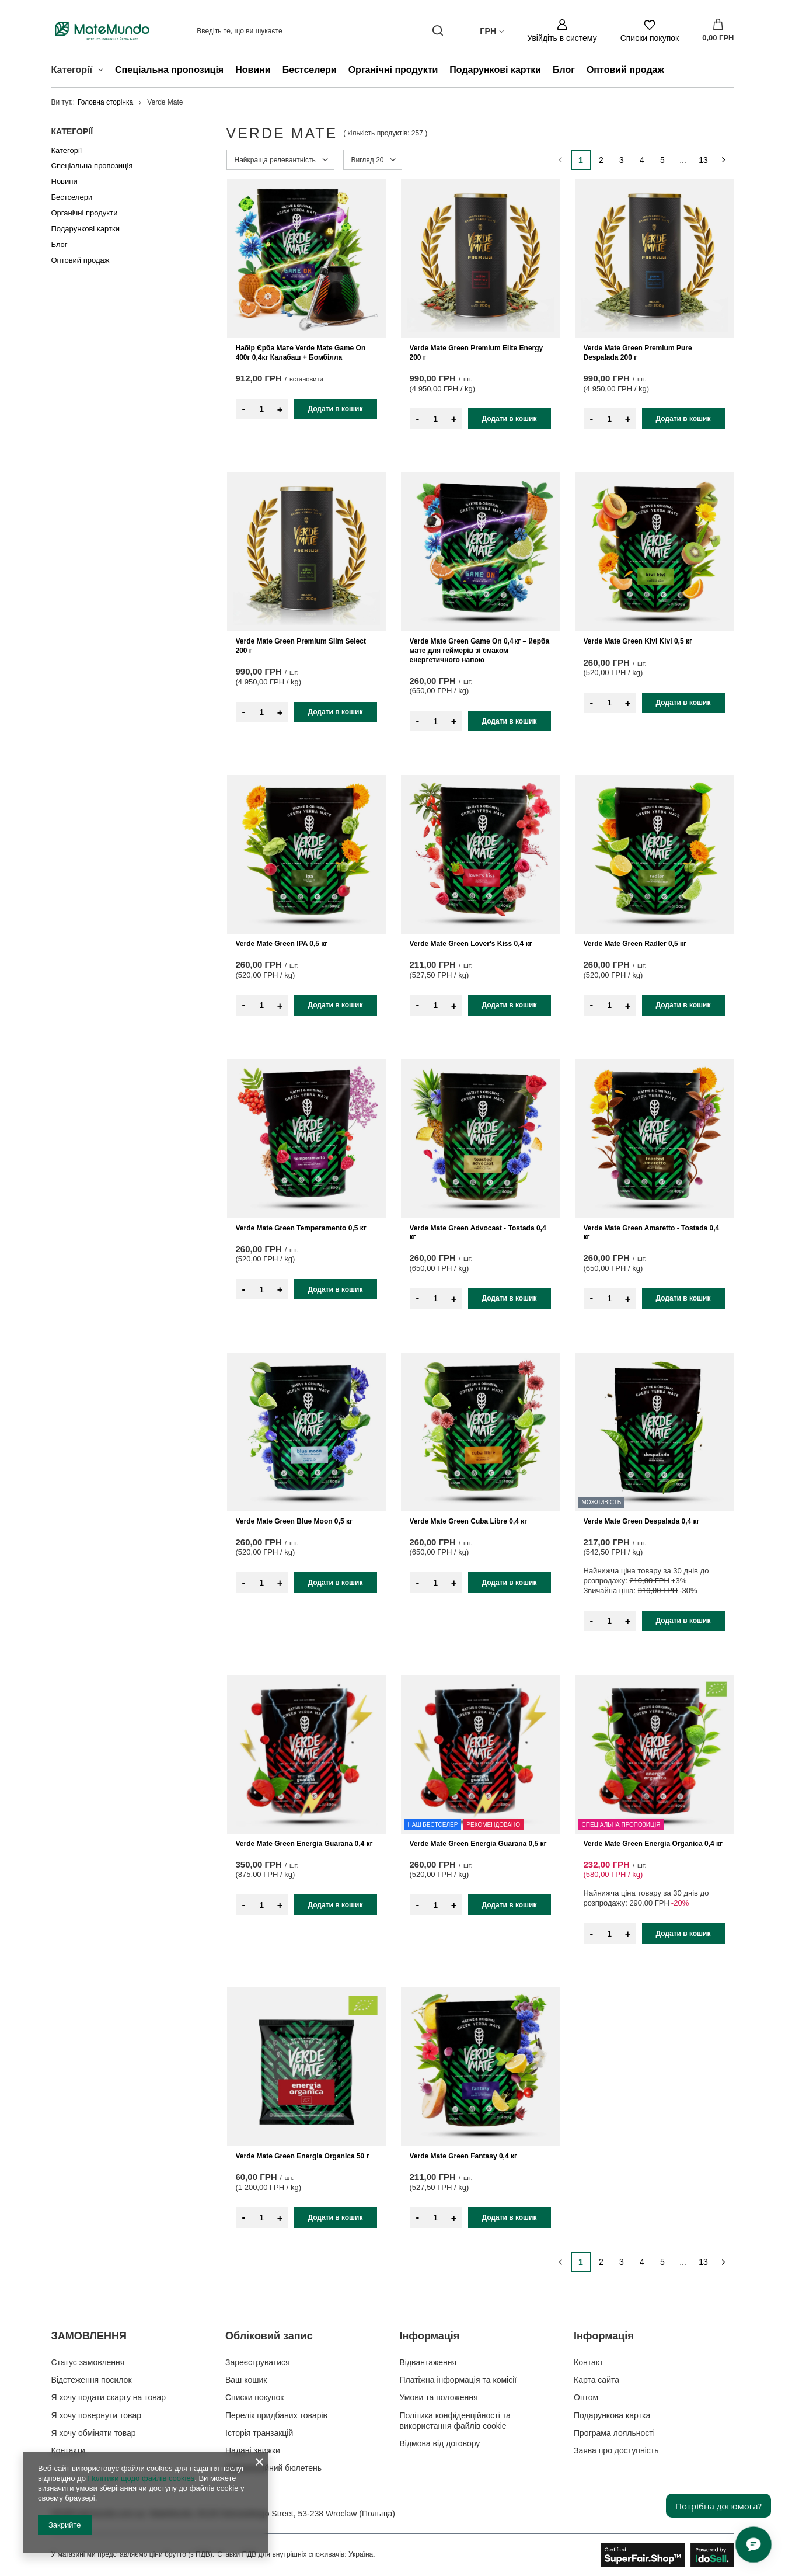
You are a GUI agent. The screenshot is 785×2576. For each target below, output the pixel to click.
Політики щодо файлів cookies (141, 2478)
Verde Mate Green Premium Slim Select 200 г (301, 646)
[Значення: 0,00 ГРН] (718, 31)
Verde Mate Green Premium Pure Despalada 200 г (638, 352)
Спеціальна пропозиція (169, 70)
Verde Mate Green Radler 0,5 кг (635, 944)
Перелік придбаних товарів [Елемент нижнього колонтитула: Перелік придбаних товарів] (276, 2415)
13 (703, 160)
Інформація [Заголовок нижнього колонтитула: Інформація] (430, 2336)
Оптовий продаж (625, 70)
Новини (253, 70)
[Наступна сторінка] (724, 160)
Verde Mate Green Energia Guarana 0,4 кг (304, 1844)
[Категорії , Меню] (103, 71)
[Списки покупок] (649, 30)
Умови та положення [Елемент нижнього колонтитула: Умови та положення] (439, 2397)
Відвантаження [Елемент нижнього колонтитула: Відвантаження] (428, 2362)
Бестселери (309, 70)
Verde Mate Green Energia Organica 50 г (302, 2156)
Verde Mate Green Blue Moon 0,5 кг (294, 1521)
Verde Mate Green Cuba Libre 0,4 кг (469, 1521)
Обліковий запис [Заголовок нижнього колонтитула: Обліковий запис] (269, 2336)
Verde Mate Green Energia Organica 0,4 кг (653, 1844)
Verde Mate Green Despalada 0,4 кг (642, 1521)
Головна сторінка (105, 102)
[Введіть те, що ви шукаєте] (319, 31)
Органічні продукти (393, 70)
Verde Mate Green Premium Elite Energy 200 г (476, 352)
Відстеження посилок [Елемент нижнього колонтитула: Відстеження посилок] (91, 2379)
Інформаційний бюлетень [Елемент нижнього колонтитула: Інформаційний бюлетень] (273, 2468)
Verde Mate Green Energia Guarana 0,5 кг (478, 1844)
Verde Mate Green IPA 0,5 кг (282, 944)
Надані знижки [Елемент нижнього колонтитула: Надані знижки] (252, 2450)
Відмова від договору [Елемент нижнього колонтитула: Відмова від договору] (440, 2443)
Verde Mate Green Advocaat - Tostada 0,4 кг (478, 1233)
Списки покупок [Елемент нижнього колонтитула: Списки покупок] (254, 2397)
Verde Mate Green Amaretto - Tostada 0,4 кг (652, 1233)
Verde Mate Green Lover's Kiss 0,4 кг (471, 944)
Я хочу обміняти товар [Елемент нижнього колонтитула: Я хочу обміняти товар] (93, 2433)
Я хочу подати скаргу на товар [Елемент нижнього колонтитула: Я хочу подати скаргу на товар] (108, 2397)
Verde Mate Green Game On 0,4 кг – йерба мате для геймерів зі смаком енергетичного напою (480, 650)
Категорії (72, 131)
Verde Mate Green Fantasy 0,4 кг (463, 2156)
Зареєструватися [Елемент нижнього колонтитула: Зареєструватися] (257, 2362)
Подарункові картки (495, 70)
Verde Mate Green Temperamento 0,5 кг (301, 1228)
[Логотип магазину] (102, 30)
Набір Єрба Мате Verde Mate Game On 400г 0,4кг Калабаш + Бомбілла (301, 352)
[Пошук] (437, 31)
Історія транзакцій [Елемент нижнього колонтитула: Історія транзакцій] (259, 2433)
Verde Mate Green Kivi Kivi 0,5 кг (638, 641)
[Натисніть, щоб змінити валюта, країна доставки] (492, 30)
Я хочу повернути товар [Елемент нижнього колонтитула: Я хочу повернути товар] (96, 2415)
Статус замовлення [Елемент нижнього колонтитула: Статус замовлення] (88, 2362)
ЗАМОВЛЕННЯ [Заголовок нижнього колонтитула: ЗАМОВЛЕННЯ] (89, 2336)
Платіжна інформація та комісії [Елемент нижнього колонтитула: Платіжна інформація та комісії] (458, 2379)
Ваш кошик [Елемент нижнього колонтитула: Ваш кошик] (246, 2379)
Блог (564, 70)
